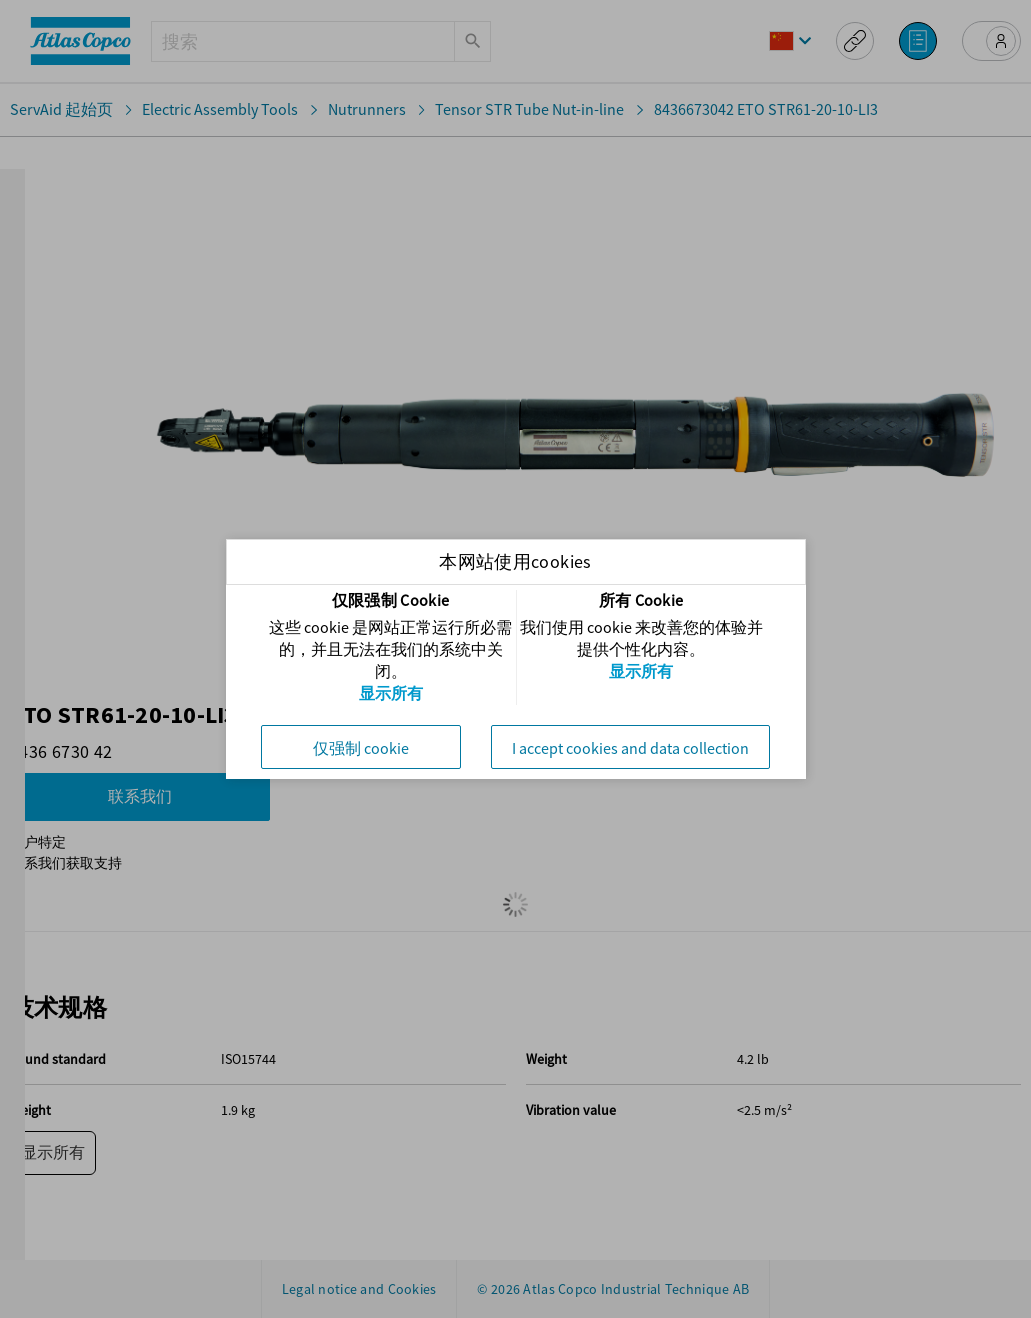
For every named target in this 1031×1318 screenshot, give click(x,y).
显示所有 (391, 693)
